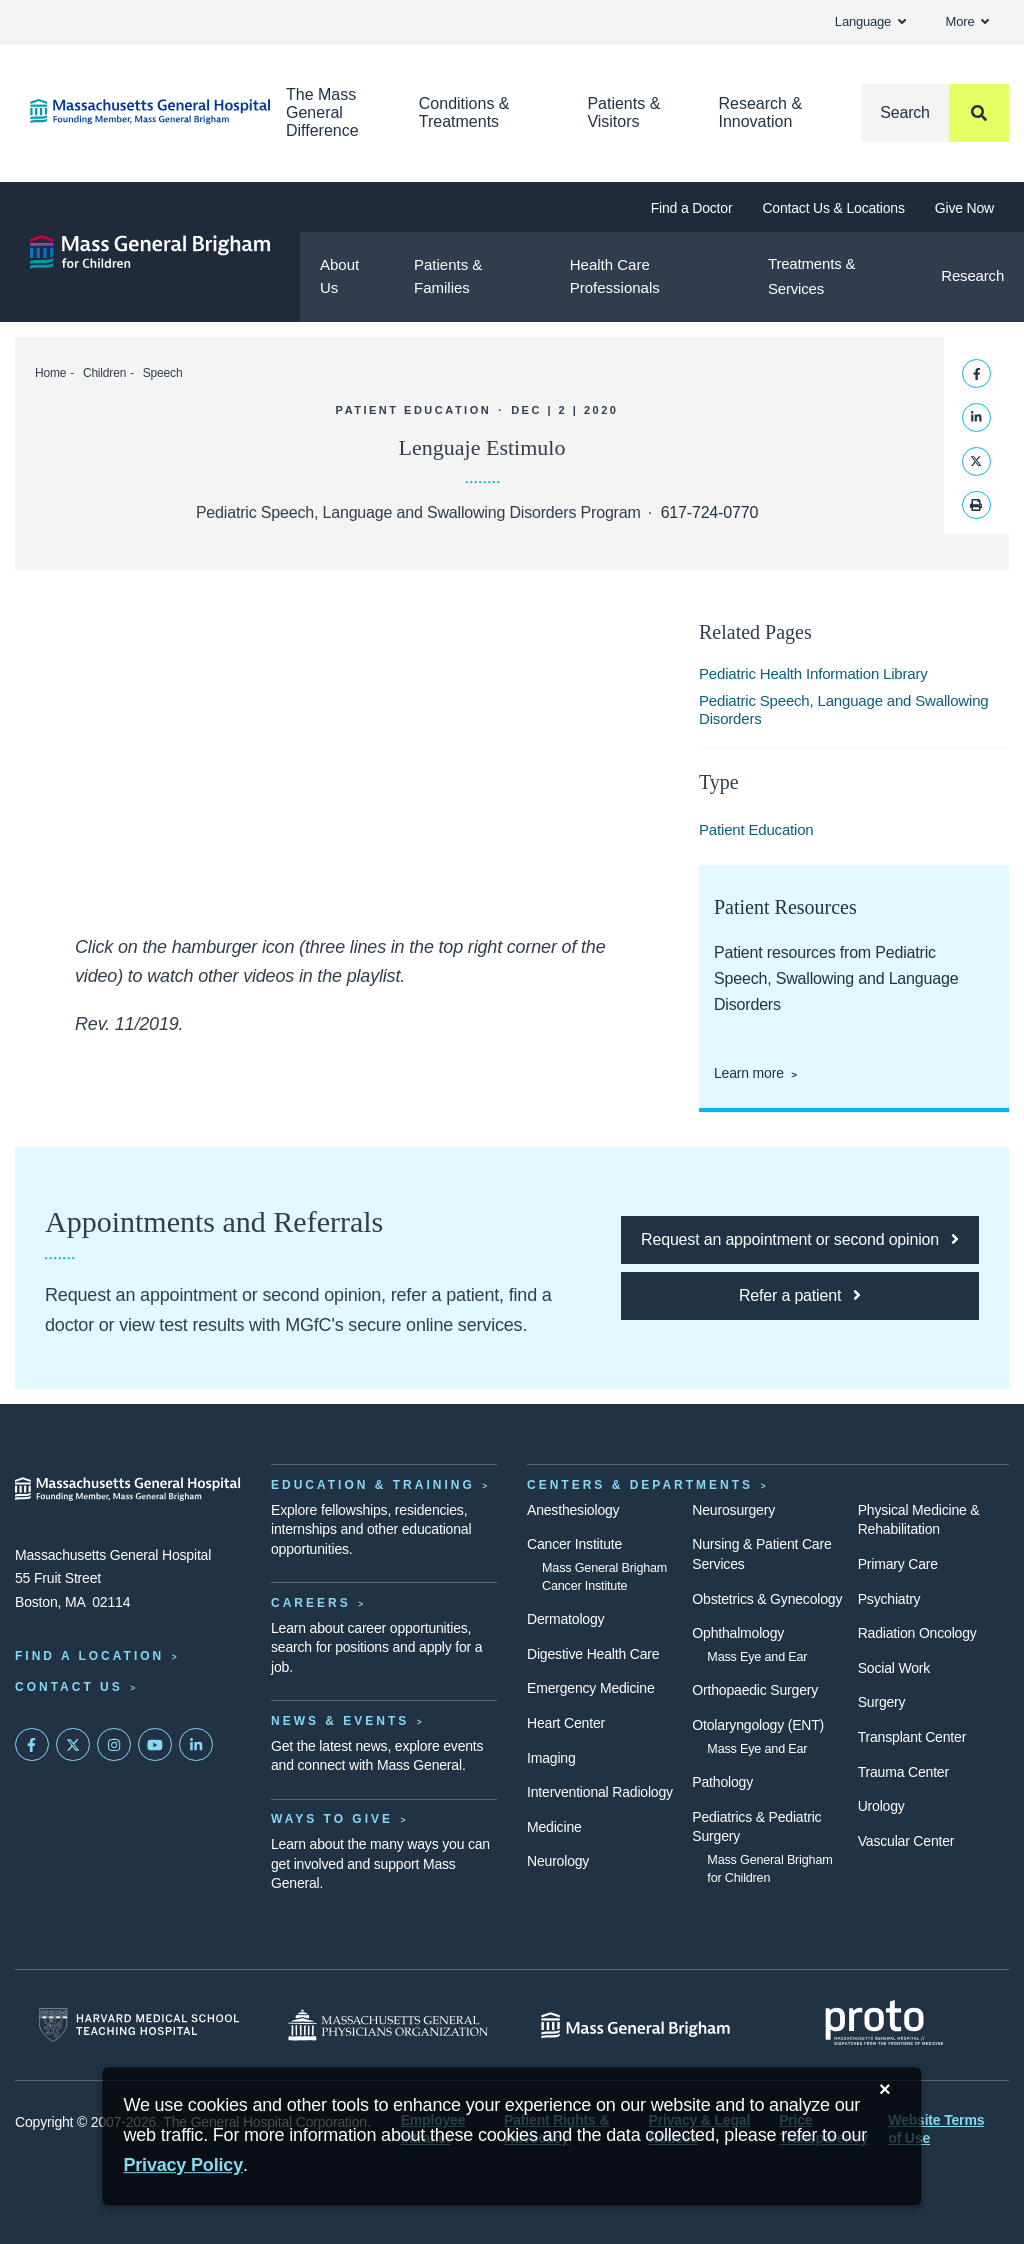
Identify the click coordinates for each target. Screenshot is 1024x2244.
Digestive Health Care (593, 1654)
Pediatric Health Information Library (813, 673)
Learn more (749, 1073)
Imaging (551, 1758)
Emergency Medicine (590, 1688)
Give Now (964, 208)
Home (50, 373)
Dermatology (565, 1619)
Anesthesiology (573, 1510)
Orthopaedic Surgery (755, 1690)
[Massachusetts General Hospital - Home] (128, 1489)
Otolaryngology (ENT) (758, 1725)
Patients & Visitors (623, 112)
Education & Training (373, 1485)
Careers (311, 1603)
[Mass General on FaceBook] (32, 1745)
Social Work (894, 1668)
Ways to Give (332, 1819)
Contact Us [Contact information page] (69, 1687)
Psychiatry (889, 1599)
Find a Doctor (692, 208)
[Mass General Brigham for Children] (150, 251)
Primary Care (898, 1564)
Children (104, 373)
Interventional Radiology (600, 1792)
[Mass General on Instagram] (114, 1745)
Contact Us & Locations (833, 208)
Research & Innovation (760, 112)
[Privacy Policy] (183, 2165)
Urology (881, 1806)
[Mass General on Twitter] (73, 1745)
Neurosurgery (733, 1510)
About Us (339, 276)
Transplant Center (912, 1737)
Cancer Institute (574, 1544)
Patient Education (756, 829)
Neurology (558, 1861)
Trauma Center (903, 1772)
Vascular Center (906, 1841)
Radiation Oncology (917, 1633)
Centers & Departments (640, 1485)
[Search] (935, 113)
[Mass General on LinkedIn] (196, 1745)
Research (972, 275)
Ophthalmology (738, 1633)
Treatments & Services (811, 276)
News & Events (340, 1721)
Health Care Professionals (615, 276)
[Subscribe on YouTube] (155, 1745)
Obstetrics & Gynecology (767, 1599)
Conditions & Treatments (464, 112)
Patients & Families (448, 276)
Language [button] (870, 21)
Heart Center (566, 1723)
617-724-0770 (709, 512)
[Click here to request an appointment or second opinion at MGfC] (800, 1240)
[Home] (128, 111)
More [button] (967, 21)
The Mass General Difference (322, 112)
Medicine (554, 1827)
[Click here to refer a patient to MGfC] (800, 1296)
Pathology (722, 1782)
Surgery (882, 1702)
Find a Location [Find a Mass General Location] (89, 1656)
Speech (163, 373)
